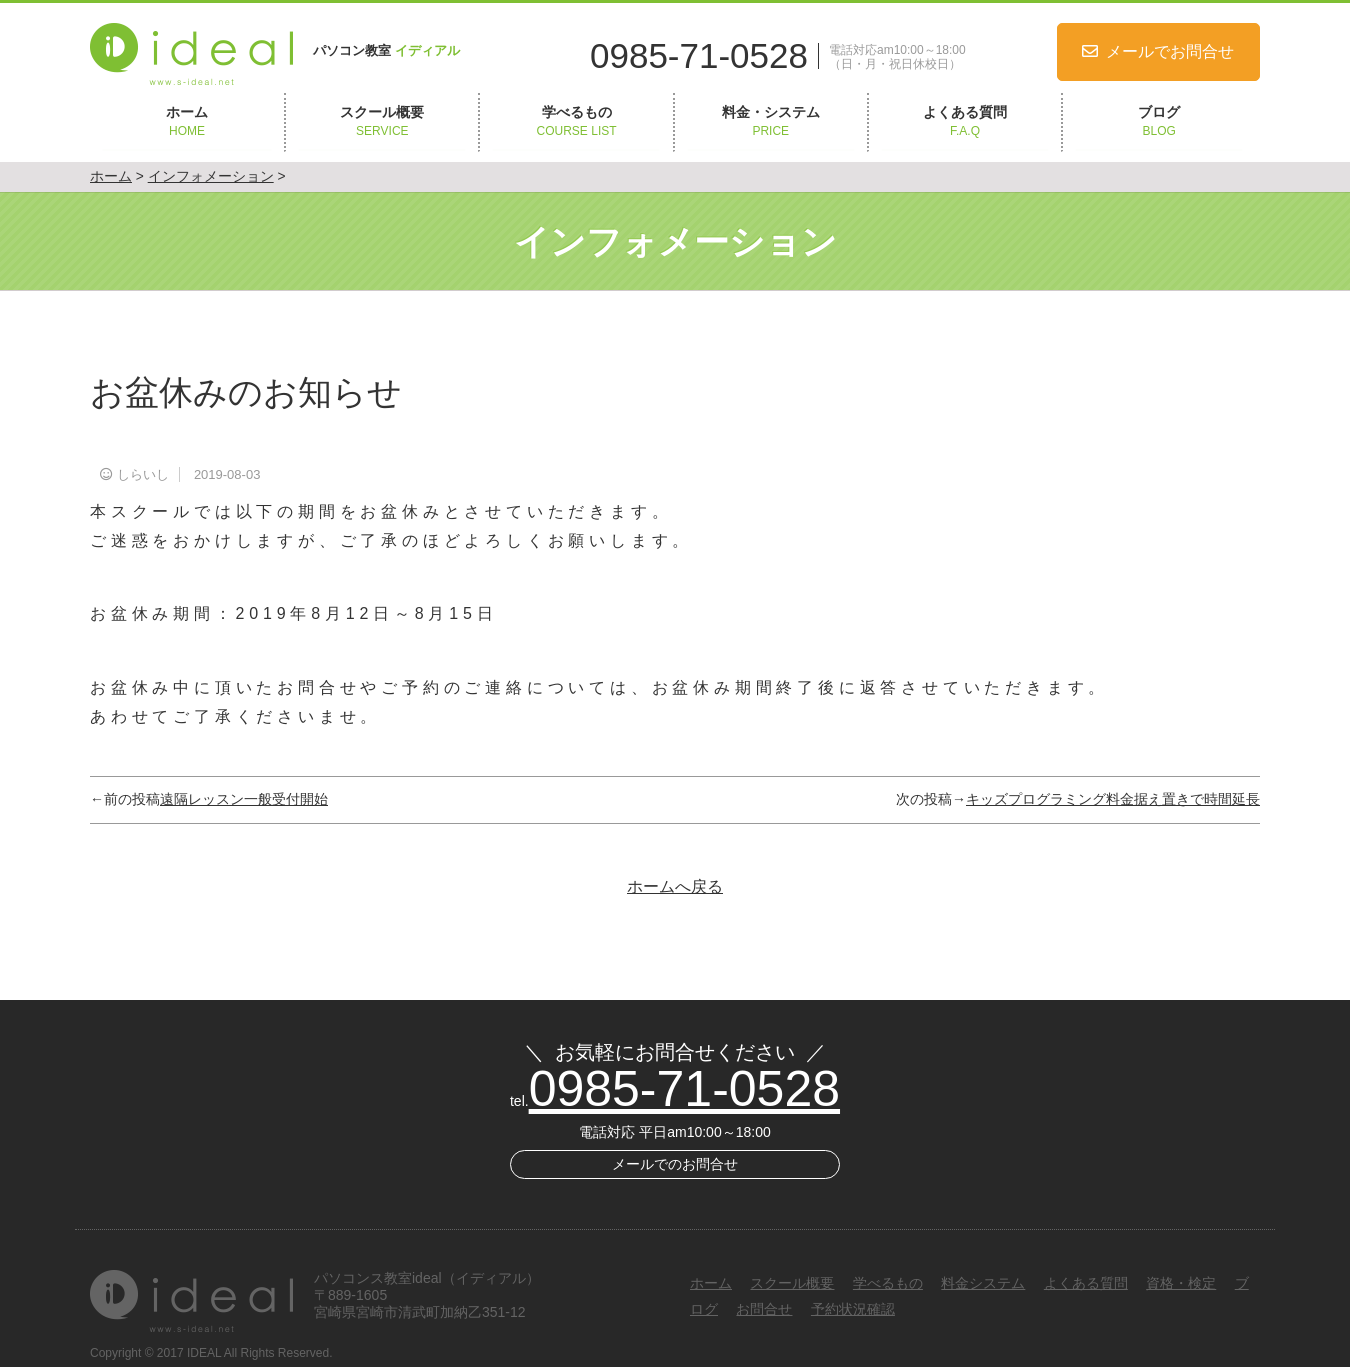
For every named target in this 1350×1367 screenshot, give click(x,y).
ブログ (1159, 122)
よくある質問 (965, 122)
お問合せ (764, 1309)
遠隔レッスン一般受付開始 (244, 799)
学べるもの (576, 122)
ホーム (187, 122)
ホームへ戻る (675, 886)
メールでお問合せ (1170, 51)
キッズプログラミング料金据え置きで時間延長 (1113, 799)
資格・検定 (1181, 1283)
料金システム (983, 1283)
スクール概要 (382, 122)
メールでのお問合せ (675, 1164)
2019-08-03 (227, 474)
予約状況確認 (853, 1309)
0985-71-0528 (699, 55)
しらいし (143, 474)
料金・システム (771, 122)
